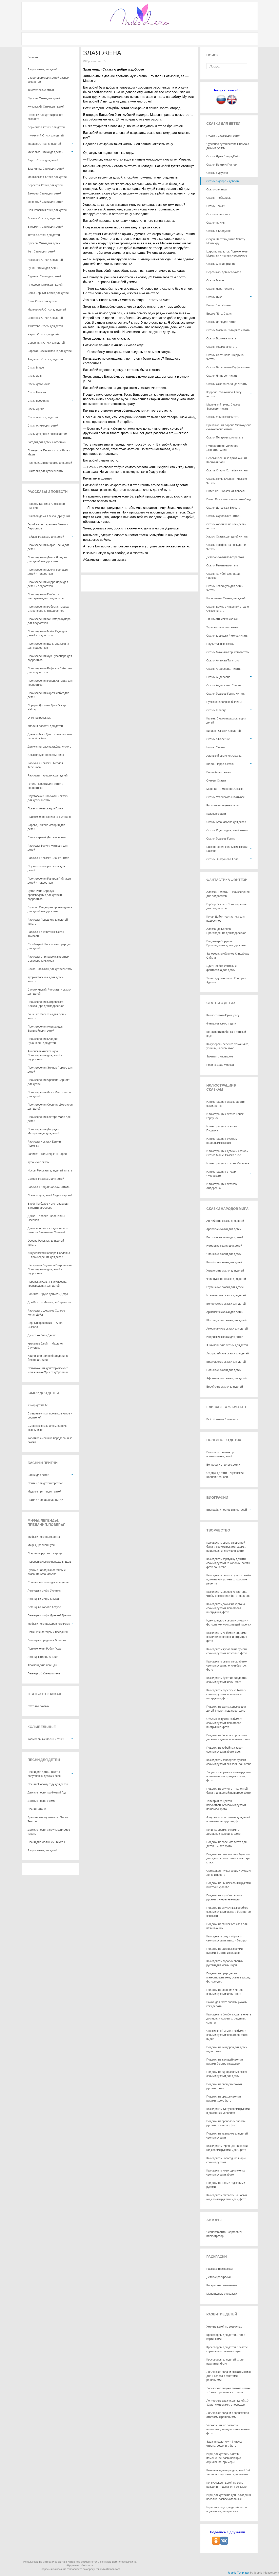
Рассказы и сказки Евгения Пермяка (45, 1143)
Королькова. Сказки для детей (226, 598)
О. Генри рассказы (40, 717)
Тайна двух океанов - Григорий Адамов (226, 980)
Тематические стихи (41, 90)
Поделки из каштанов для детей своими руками (227, 2135)
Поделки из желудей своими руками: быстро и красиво (224, 2061)
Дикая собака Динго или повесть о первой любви (50, 736)
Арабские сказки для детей (223, 1229)
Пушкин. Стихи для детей (44, 98)
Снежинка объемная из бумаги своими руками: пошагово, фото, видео (227, 2035)
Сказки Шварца (216, 710)
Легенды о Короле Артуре (44, 1607)
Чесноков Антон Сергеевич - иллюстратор (224, 2234)
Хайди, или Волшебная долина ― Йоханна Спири (49, 1357)
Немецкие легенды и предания (48, 1632)
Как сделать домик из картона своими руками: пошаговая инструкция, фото (225, 1608)
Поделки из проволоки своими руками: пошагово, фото (226, 2123)
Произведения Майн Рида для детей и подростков (47, 633)
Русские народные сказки (223, 805)
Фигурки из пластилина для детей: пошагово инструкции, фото (228, 1819)
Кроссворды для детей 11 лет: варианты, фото (225, 2361)
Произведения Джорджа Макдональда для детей (43, 1131)
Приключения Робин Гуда (44, 1648)
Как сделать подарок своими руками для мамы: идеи (224, 1963)
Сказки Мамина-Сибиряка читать (228, 330)
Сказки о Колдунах (218, 230)
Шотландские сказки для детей (226, 1320)
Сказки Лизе (214, 297)
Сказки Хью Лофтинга (220, 263)
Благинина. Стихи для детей (46, 168)
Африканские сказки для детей (226, 1378)
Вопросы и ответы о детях (223, 1464)
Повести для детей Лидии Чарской (50, 1195)
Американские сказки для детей (227, 1328)
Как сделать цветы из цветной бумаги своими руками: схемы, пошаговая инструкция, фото (226, 1546)
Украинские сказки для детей (225, 1270)
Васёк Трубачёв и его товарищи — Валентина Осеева (50, 1205)
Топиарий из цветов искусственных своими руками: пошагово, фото (226, 1805)
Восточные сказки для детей (224, 1237)
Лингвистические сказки (222, 619)
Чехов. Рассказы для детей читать (50, 969)
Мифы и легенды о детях (44, 1536)
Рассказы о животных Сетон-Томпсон (46, 934)
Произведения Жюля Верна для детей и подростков (48, 571)
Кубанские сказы (38, 1162)
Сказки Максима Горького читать (227, 652)
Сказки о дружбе (217, 172)
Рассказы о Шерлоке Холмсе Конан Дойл (46, 1312)
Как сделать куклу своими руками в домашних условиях (228, 2110)
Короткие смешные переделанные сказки (50, 1440)
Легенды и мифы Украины (44, 1590)
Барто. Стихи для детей (43, 160)
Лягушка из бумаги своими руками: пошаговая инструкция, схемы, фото (228, 1776)
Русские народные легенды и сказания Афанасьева (47, 1572)
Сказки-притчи (215, 222)
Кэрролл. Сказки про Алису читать (224, 394)
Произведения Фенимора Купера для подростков (49, 621)
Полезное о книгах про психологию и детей (221, 1454)
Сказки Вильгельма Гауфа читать (228, 367)
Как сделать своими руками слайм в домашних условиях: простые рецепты (228, 1579)
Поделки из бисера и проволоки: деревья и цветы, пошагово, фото (228, 1737)
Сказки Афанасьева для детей (226, 822)
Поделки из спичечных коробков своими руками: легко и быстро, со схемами (228, 1911)
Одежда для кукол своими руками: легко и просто (228, 1872)
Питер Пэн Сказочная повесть (225, 491)
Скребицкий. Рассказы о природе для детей (49, 946)
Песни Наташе (37, 1809)
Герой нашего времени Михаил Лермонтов (48, 526)
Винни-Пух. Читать (218, 305)
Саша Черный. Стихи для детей (48, 293)
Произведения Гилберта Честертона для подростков (46, 596)
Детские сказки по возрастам (225, 557)
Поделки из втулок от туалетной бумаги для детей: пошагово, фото (228, 1790)
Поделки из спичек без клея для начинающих (227, 1926)
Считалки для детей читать (45, 471)
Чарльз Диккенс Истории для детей (46, 827)
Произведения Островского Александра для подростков (46, 1004)
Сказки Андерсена (218, 677)
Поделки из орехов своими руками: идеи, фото (223, 2098)
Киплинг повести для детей (45, 726)
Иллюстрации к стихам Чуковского (221, 1173)
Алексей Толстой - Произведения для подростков (228, 894)
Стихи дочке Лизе (39, 384)
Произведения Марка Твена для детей (48, 547)
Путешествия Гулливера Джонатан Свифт (222, 447)
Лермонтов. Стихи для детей (46, 127)
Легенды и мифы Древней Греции (49, 1615)
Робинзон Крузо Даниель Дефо (48, 1294)
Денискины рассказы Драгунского (49, 746)
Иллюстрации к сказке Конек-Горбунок (225, 1116)
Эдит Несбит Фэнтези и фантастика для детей (221, 968)
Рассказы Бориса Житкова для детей (48, 847)
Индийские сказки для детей (224, 1336)
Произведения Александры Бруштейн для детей (45, 1028)
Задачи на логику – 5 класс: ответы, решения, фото (224, 2443)
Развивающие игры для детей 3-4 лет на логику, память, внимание (228, 2472)
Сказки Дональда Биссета (223, 507)
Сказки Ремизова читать (222, 565)
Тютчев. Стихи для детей (44, 235)
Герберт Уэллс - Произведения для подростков (226, 906)
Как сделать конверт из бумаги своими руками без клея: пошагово (228, 1762)
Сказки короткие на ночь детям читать (226, 526)
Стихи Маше (36, 367)
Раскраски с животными (221, 2285)
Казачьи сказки (216, 813)
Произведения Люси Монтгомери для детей (49, 1094)
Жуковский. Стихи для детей (46, 106)
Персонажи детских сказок (223, 272)
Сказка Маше (215, 280)
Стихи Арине (36, 409)
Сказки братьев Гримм (221, 838)
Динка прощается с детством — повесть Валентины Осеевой (48, 1230)
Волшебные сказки (218, 772)
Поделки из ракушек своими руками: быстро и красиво (224, 1950)
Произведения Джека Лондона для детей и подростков (47, 559)
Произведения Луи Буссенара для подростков (50, 658)
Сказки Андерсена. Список (223, 685)
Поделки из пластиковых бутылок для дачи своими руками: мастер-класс (228, 1858)
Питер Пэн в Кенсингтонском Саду (228, 499)
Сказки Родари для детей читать (227, 830)
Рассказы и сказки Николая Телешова (45, 765)
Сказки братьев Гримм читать (225, 693)
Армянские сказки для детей (224, 1312)
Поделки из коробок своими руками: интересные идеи (224, 1897)
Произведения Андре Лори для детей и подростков (48, 584)
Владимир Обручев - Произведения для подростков (226, 943)
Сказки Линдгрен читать (222, 375)
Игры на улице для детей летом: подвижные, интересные (227, 2509)
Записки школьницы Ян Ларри (47, 1153)
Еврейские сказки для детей (224, 1386)
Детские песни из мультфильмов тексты (49, 1831)
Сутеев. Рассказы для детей (46, 1178)
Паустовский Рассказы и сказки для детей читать (48, 798)
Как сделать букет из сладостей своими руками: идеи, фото (226, 1680)
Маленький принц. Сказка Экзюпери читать (223, 406)
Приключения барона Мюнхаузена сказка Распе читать (228, 427)
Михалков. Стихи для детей (45, 152)
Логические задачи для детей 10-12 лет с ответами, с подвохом (228, 2402)
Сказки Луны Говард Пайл (223, 156)
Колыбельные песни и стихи (46, 1739)
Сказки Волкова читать (221, 338)
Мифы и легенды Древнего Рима (49, 1623)
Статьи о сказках (38, 1706)
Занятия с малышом (219, 1056)
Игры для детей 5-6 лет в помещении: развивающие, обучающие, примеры (224, 2458)
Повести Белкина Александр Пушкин (46, 505)
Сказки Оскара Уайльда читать (226, 384)
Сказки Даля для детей (221, 321)
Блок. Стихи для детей (42, 301)
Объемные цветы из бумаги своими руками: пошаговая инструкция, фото (224, 1723)
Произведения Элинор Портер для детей (50, 1069)
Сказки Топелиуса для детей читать (224, 588)
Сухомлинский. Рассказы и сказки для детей (49, 991)
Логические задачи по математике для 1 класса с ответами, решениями (228, 2376)
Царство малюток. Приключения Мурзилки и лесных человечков (227, 253)
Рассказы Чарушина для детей (48, 775)
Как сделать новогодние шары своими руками (226, 2160)
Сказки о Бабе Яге (218, 739)
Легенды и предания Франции (47, 1640)
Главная (33, 57)
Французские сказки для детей (226, 1278)
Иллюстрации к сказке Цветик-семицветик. (226, 1103)
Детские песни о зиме (42, 1800)
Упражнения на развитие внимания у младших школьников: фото (228, 2429)
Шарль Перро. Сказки (220, 764)
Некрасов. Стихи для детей (45, 259)
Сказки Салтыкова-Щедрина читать (225, 357)
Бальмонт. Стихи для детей (45, 226)
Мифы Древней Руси (41, 1545)
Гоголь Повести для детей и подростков (45, 785)
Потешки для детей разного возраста (45, 116)
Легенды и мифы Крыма (43, 1598)
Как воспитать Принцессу (222, 1015)
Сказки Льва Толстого (220, 288)
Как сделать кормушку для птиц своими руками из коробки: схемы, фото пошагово (228, 1563)
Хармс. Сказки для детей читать (227, 536)
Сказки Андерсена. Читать (223, 668)
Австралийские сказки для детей (227, 1353)
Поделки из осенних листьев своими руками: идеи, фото (224, 1991)
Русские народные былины (224, 701)
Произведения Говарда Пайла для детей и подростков (50, 880)
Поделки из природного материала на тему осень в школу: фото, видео (228, 1977)
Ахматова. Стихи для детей (45, 326)
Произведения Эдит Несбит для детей (48, 695)
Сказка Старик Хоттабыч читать (227, 470)
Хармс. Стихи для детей (43, 334)
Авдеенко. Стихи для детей (45, 359)
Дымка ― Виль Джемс (42, 1335)
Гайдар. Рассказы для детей (46, 536)
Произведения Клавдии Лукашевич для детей (43, 1041)
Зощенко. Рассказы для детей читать (47, 1016)
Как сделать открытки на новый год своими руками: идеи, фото (226, 2197)
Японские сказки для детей (224, 1254)
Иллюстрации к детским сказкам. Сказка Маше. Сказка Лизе (227, 1153)
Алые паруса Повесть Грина (46, 754)
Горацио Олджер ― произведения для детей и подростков (50, 909)
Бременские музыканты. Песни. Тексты (48, 1819)
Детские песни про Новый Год (47, 1792)
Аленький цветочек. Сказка (223, 755)
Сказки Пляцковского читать (224, 437)
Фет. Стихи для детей (41, 251)
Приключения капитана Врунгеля (49, 816)
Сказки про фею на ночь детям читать (226, 546)
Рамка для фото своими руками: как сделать (227, 2004)
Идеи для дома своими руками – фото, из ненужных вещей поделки (228, 1622)
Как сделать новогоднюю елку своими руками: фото (225, 2172)
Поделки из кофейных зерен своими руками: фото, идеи (224, 1749)
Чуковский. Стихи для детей (46, 135)
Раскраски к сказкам (219, 2268)
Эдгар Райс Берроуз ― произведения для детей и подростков (45, 895)
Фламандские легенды (42, 1665)
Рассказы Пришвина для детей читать (48, 921)
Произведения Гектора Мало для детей (49, 1119)
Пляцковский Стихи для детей (47, 210)
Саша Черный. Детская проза (47, 837)
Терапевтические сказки (222, 627)
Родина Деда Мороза (220, 1064)
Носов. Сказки (215, 747)
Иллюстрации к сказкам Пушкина (221, 1128)
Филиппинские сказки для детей (227, 1345)
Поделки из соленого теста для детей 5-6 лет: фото (226, 1844)
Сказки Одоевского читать (223, 516)
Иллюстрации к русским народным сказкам (222, 1140)
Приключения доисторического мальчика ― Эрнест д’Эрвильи (48, 1370)
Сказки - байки (215, 206)
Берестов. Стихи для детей (45, 185)
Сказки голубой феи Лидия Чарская (223, 575)
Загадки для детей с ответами (47, 442)
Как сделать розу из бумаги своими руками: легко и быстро (226, 1938)
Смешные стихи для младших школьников (47, 1427)
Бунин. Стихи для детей (43, 268)
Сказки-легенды (216, 189)
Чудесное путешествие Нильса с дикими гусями (227, 146)
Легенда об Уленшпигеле (44, 1673)
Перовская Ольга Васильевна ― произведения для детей (49, 1283)
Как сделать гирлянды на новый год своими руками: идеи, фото (227, 2147)
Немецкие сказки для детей (224, 1245)
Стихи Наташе (37, 392)
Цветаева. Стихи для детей (45, 317)
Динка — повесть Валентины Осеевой (46, 1218)
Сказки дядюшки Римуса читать (227, 635)
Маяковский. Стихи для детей (47, 309)
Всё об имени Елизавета (222, 1419)
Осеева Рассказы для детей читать (46, 1242)
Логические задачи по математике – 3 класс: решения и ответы (228, 2390)
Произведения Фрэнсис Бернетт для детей (48, 1082)
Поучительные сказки (220, 643)
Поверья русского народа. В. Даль (50, 1561)
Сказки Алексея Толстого (222, 660)
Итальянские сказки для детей (226, 1295)
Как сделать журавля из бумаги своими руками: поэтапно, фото (226, 1651)
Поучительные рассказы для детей (46, 868)
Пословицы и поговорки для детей (50, 462)
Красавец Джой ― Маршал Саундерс (45, 1345)
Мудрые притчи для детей (44, 1491)
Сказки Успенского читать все (225, 797)
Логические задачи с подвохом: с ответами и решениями (227, 2415)
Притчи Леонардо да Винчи (45, 1499)
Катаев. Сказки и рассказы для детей (226, 720)
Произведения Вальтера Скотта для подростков (48, 645)
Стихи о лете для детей (43, 417)
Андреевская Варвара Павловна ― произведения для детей (49, 1255)
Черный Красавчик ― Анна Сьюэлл (45, 1325)
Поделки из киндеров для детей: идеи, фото (227, 2049)
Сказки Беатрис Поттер (221, 164)
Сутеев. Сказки (216, 780)
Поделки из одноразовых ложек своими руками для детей (226, 2073)
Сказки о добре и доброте (223, 181)
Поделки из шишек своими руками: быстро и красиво (228, 1885)
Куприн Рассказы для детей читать (46, 979)
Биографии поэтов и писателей (226, 1509)
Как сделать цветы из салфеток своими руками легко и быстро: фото (226, 1665)
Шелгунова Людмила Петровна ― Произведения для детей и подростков (50, 1269)
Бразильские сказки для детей (226, 1361)
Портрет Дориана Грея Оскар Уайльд (47, 707)
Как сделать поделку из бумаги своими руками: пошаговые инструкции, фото (226, 1694)
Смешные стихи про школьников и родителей (50, 1415)
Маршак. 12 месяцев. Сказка (224, 788)
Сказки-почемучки (218, 214)
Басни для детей (38, 1475)
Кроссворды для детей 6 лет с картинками (225, 2336)
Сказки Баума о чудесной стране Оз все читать (227, 608)
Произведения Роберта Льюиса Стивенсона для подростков (48, 608)
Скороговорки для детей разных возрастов (48, 79)
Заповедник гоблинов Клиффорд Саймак (227, 955)
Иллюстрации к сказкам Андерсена (221, 1186)
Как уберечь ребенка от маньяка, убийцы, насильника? (227, 1046)
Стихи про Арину (38, 400)
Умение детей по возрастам (224, 2326)
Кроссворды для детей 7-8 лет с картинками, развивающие (227, 2349)
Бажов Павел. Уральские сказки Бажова (227, 848)
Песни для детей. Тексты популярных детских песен (45, 1774)
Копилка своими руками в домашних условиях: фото (223, 1831)
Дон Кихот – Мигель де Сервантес (50, 1302)
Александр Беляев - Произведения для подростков (226, 931)
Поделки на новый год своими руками (225, 2184)
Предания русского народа (45, 1553)
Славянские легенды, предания (48, 1582)
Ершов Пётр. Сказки (219, 313)
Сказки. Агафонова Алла (222, 859)
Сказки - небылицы (218, 197)
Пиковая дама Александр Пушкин (50, 516)
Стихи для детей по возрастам (47, 433)
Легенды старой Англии (43, 1656)
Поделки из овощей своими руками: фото (224, 2086)
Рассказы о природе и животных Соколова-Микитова (48, 958)
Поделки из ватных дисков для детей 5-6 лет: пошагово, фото (226, 1708)
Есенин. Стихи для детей (44, 218)
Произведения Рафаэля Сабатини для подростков (50, 670)
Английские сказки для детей (225, 1220)
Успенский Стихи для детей (45, 201)
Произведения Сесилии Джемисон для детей (50, 1106)
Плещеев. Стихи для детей (45, 284)
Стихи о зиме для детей (43, 425)
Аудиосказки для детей (43, 69)
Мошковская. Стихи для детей (47, 176)
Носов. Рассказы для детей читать (50, 1170)
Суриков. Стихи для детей (44, 276)
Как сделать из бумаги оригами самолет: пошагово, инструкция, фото (227, 1636)
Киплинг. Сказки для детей (223, 730)
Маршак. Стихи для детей (44, 143)
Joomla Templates (239, 2572)
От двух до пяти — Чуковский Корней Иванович (225, 1475)
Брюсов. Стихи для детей (44, 243)
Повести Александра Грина (45, 808)
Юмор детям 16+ (39, 1405)
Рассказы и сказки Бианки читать (49, 858)
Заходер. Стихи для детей (44, 193)
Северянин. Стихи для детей (46, 342)
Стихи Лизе (35, 375)
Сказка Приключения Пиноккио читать (226, 480)
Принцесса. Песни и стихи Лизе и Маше (49, 452)
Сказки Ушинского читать (222, 416)
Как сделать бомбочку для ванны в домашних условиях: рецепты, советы (228, 2018)
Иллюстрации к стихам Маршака (227, 1163)
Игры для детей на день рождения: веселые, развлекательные (229, 2497)
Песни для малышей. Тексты (46, 1842)
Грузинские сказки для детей (225, 1287)
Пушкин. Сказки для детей (223, 135)
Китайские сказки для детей (224, 1262)
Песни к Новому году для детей (48, 1784)
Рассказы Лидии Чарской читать (48, 1187)
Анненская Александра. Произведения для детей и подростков (45, 1055)
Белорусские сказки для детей (226, 1303)
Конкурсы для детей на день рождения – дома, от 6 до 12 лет (227, 2484)
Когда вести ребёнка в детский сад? (226, 1033)
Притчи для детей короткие (45, 1483)
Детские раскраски (218, 2277)
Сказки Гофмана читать (221, 346)
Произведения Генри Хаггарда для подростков (50, 682)
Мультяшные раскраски (221, 2293)
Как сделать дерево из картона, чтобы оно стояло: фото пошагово (228, 1593)
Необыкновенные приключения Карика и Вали (226, 460)
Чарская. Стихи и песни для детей (50, 351)
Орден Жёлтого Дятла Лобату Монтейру (225, 241)
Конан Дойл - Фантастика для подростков (225, 918)
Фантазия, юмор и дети (221, 1023)
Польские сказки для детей (223, 1370)
